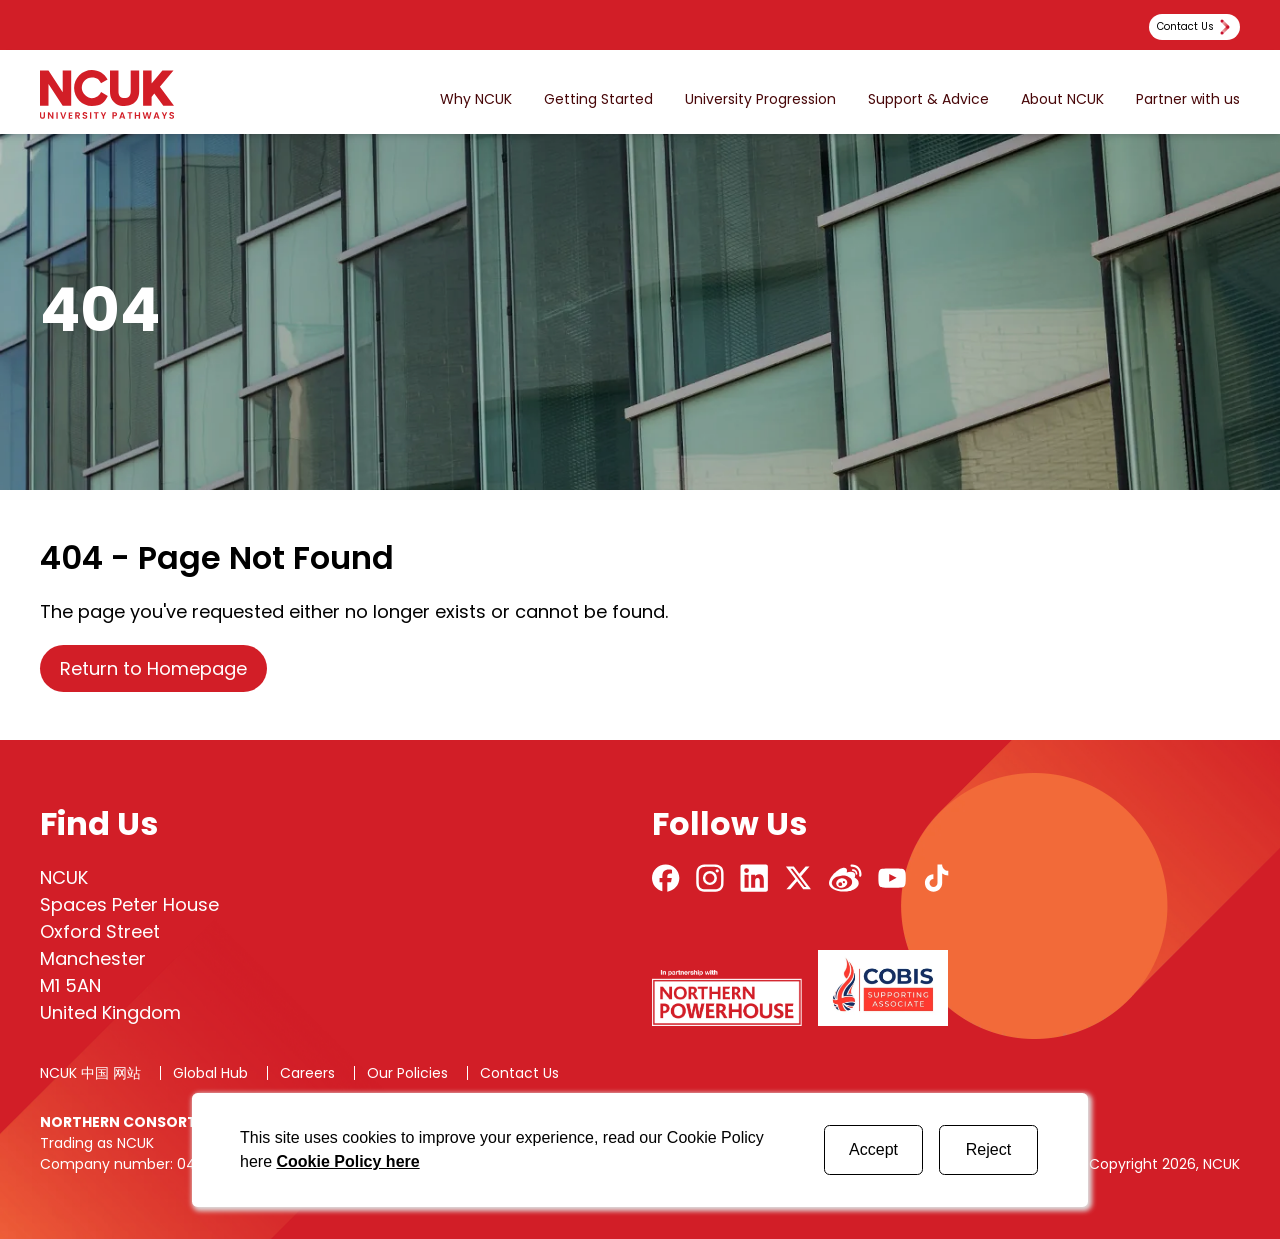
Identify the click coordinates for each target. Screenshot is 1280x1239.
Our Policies (407, 1073)
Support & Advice (928, 99)
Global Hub (210, 1073)
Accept (873, 1149)
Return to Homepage (153, 668)
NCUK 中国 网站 (90, 1073)
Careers (307, 1073)
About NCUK (1062, 99)
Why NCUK (476, 99)
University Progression (760, 99)
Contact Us (519, 1073)
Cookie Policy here (347, 1161)
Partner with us (1188, 99)
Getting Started (598, 99)
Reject (988, 1149)
